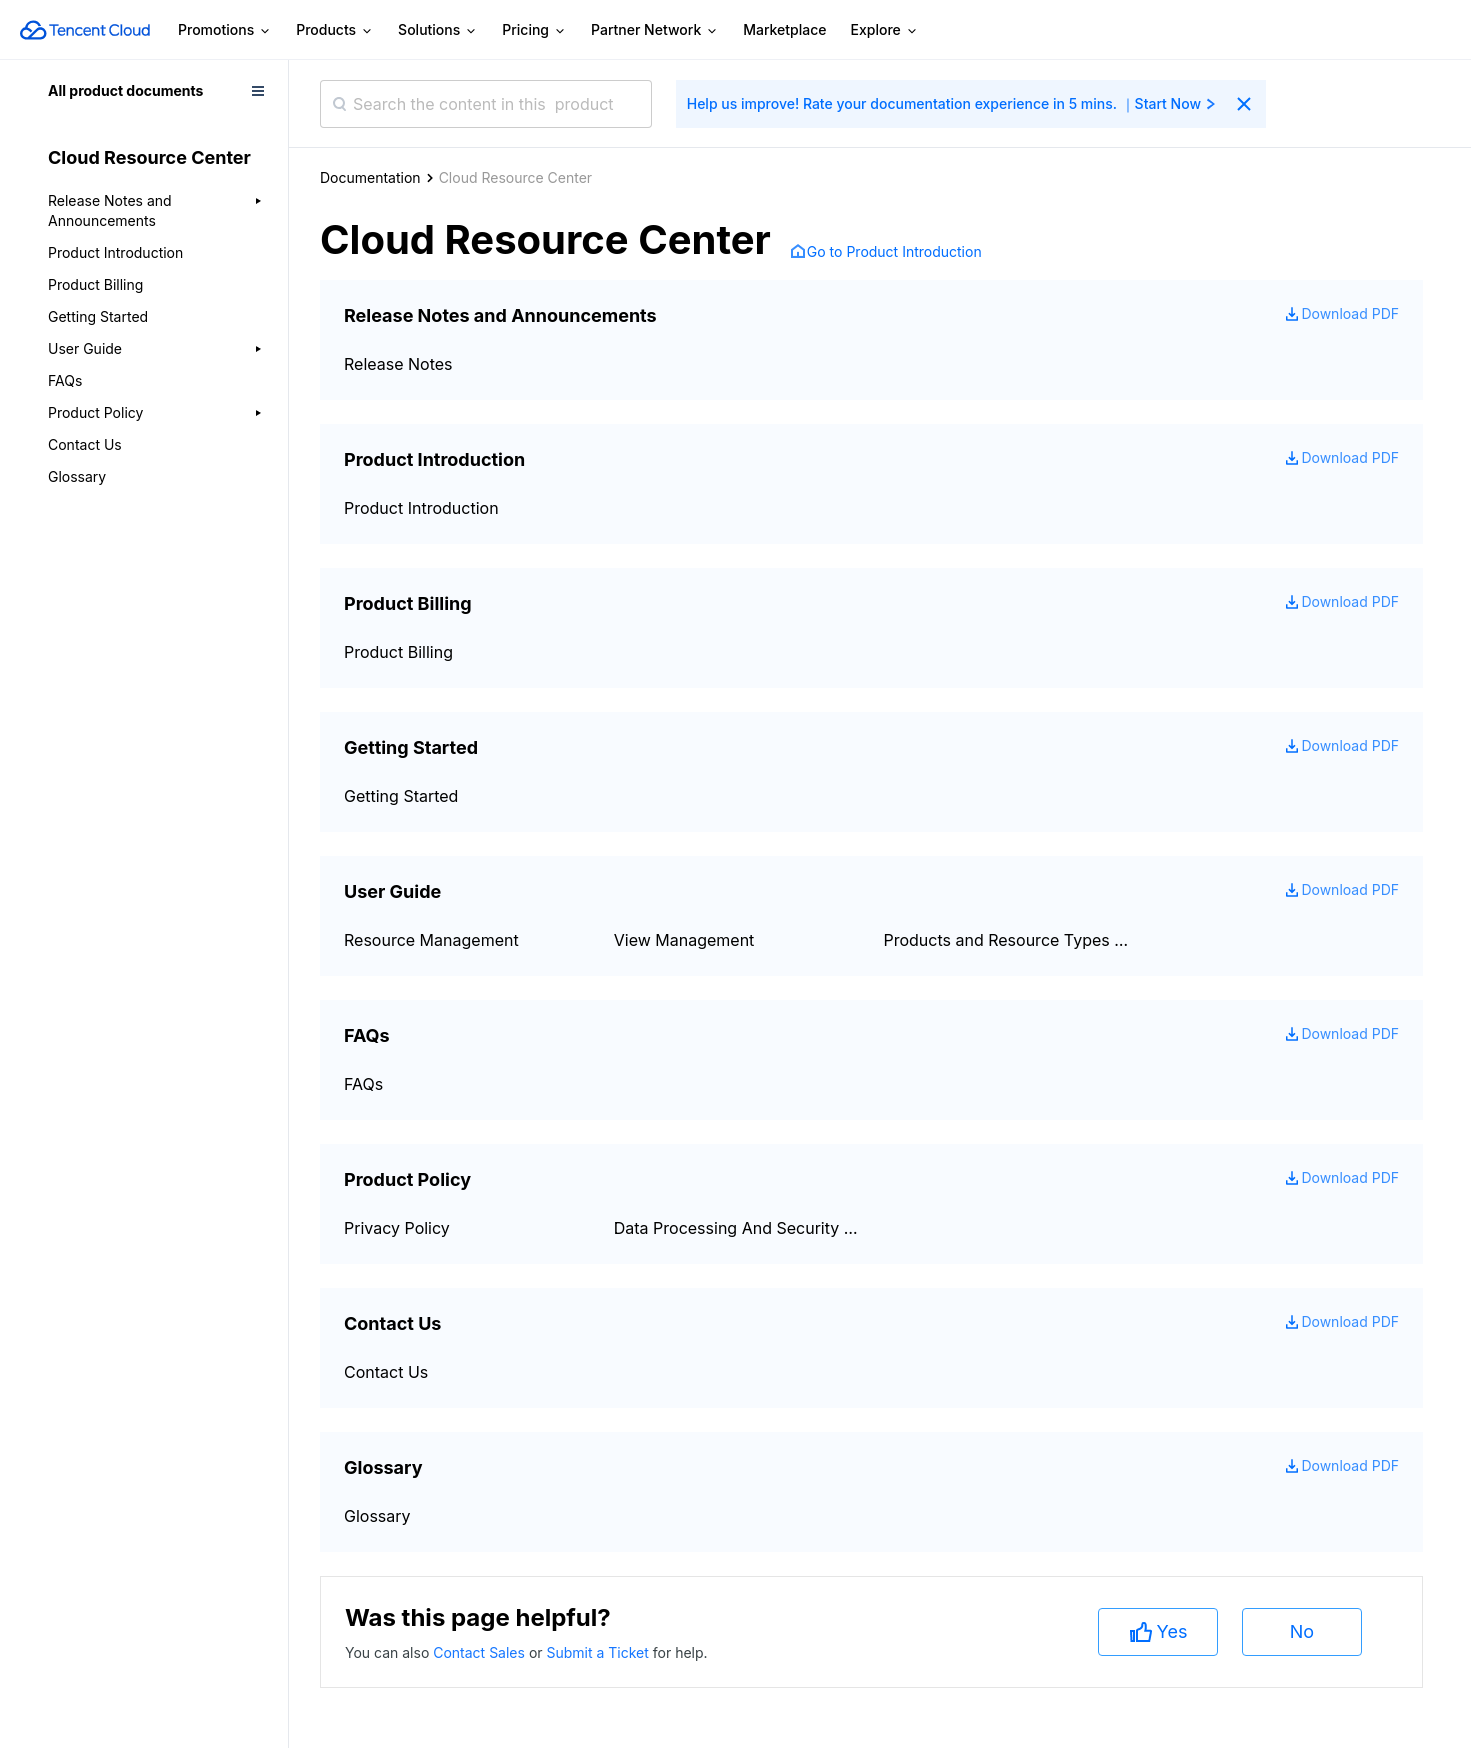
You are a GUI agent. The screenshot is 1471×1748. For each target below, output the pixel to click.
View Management (684, 940)
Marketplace (784, 29)
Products (335, 30)
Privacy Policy (397, 1228)
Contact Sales (481, 1652)
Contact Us (85, 444)
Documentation (370, 177)
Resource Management (431, 940)
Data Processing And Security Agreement (737, 1228)
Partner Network (655, 30)
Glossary (77, 476)
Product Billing (95, 284)
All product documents (125, 90)
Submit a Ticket (599, 1652)
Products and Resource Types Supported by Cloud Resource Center (1007, 940)
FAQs (65, 380)
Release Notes (398, 364)
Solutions (438, 30)
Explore (885, 30)
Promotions (225, 30)
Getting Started (98, 316)
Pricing (534, 30)
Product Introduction (115, 252)
